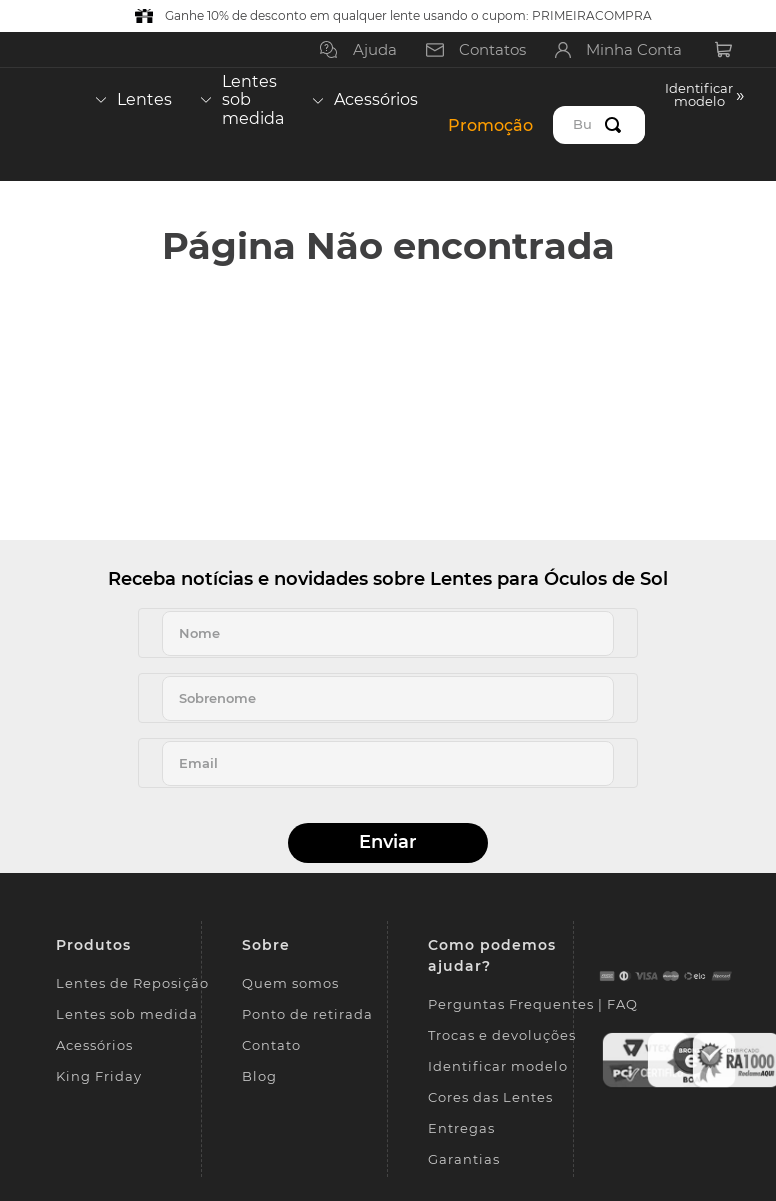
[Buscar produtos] (617, 125)
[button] (705, 124)
